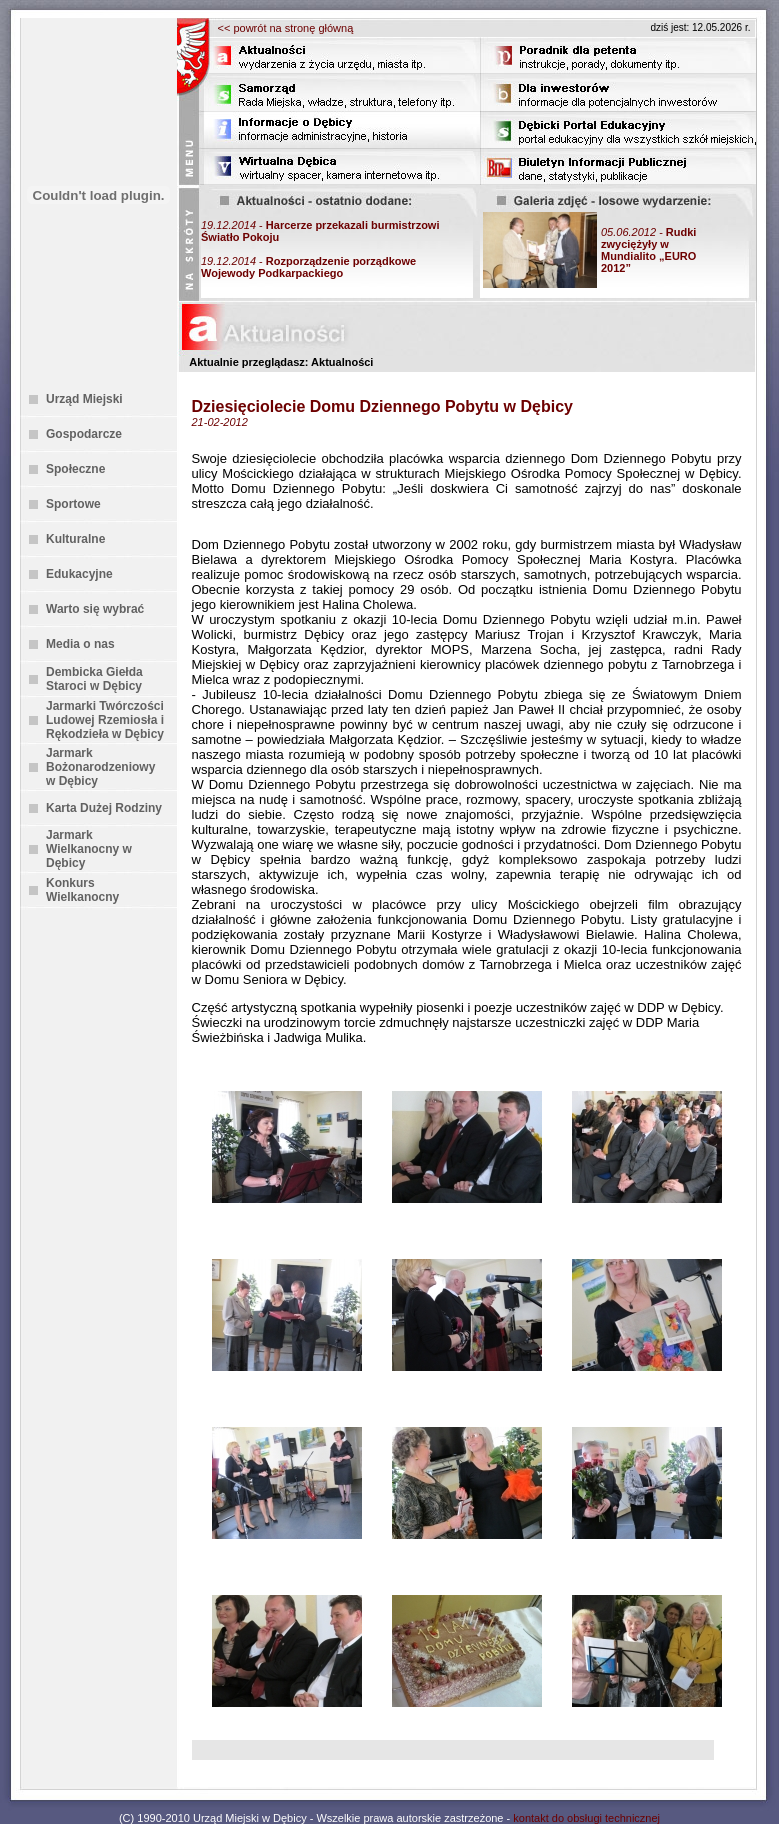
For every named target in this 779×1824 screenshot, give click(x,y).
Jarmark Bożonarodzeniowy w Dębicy (100, 767)
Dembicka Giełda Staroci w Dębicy (94, 679)
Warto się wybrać (95, 609)
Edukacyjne (79, 574)
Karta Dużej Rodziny (104, 808)
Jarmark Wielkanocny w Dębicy (89, 849)
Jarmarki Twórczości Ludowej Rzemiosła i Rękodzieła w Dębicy (105, 720)
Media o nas (80, 644)
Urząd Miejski (84, 399)
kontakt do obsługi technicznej (586, 1818)
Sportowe (73, 504)
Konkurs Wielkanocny (82, 890)
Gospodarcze (84, 434)
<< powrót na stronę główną (286, 28)
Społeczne (75, 469)
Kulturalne (75, 539)
